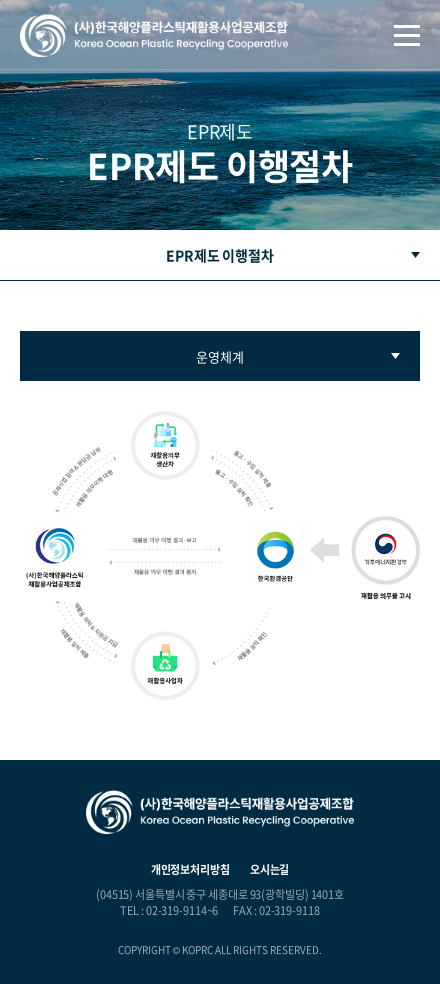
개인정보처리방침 (190, 869)
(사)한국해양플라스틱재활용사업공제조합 (154, 35)
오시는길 (270, 869)
